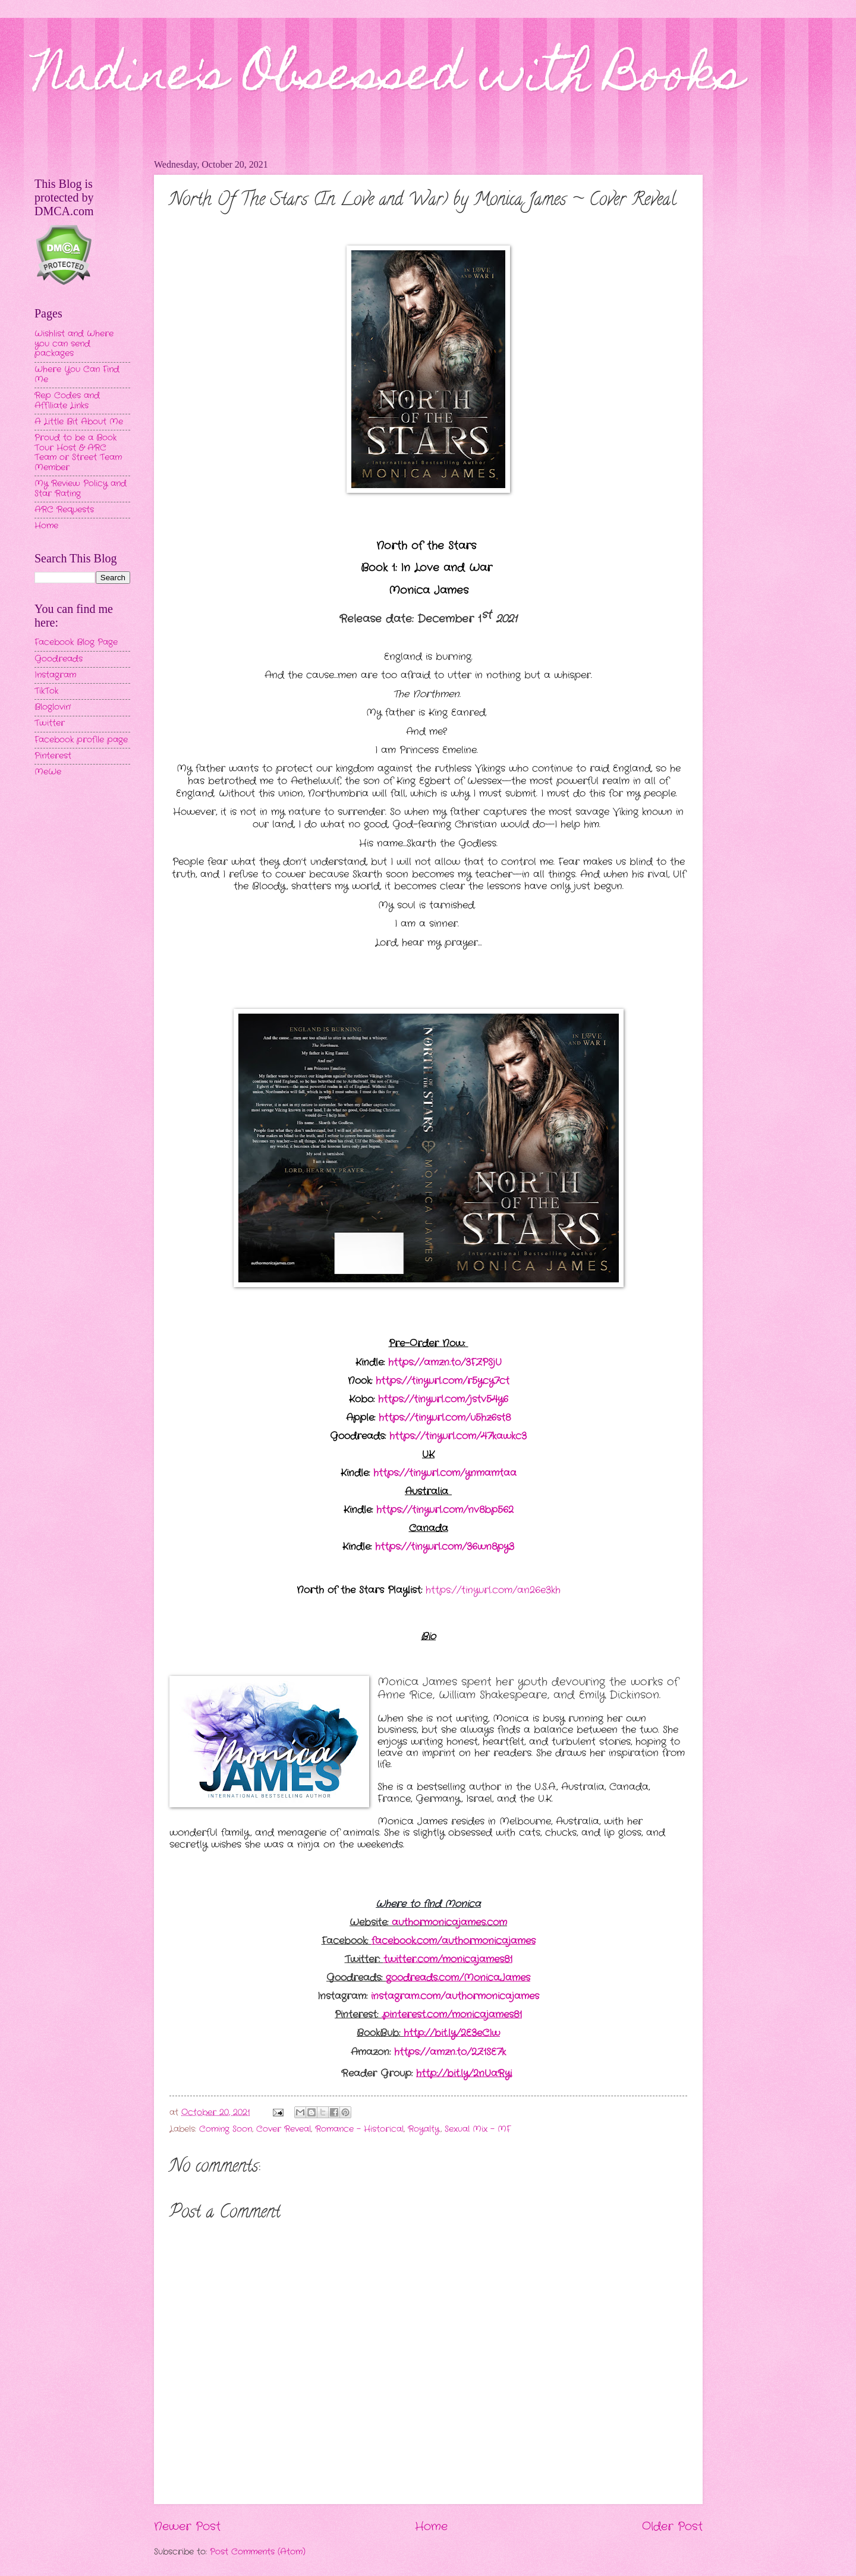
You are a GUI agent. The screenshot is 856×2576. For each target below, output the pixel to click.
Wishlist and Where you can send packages (74, 343)
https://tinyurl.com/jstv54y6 (443, 1399)
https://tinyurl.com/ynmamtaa (445, 1473)
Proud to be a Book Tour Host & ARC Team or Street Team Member (78, 452)
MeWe (47, 772)
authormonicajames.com (449, 1922)
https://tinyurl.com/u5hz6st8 (445, 1417)
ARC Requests (64, 509)
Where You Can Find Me (76, 374)
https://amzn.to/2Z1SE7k (450, 2052)
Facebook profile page (81, 740)
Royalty (424, 2129)
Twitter (49, 723)
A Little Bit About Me (78, 421)
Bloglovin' (52, 707)
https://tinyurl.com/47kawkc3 (458, 1436)
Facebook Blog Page (76, 642)
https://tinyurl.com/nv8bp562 (445, 1510)
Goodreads (58, 659)
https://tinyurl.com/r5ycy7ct (442, 1381)
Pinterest (52, 756)
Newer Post (187, 2526)
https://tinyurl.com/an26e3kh (493, 1590)
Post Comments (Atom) (258, 2552)
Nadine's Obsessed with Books (389, 78)
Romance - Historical (359, 2129)
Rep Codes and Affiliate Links (67, 400)
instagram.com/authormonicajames (455, 1996)
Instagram (55, 675)
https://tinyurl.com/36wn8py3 (444, 1546)
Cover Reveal (283, 2129)
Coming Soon (225, 2129)
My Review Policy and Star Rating (80, 488)
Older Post (672, 2526)
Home (431, 2526)
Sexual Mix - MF (478, 2129)
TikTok (46, 691)
